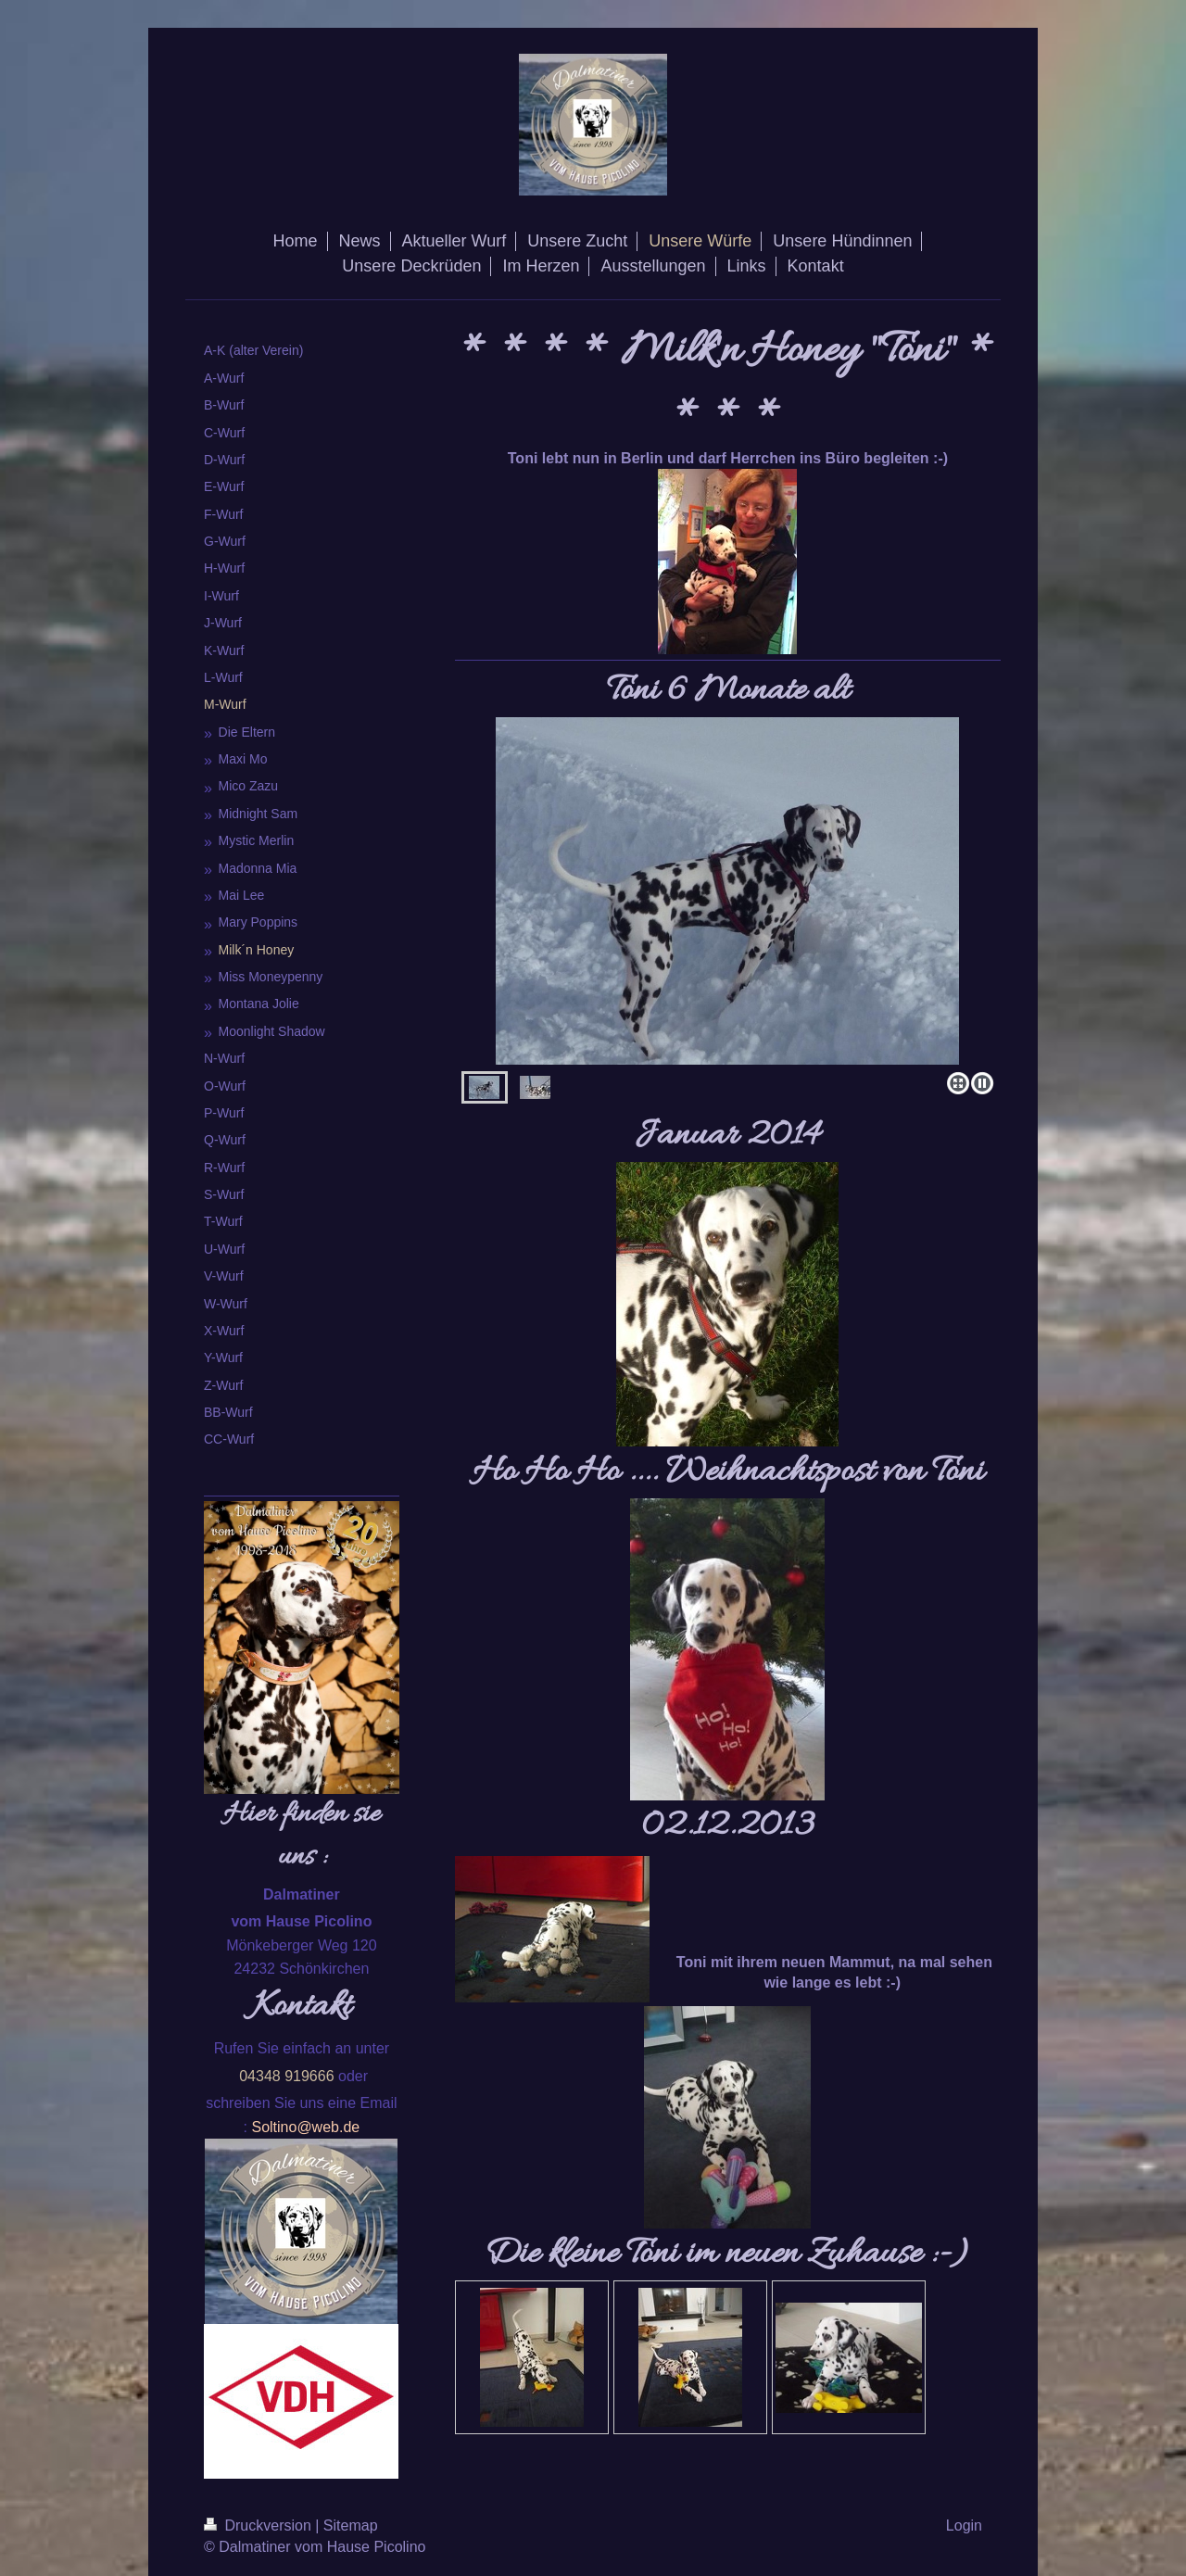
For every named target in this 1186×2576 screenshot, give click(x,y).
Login (964, 2525)
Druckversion (259, 2525)
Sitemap (350, 2525)
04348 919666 (286, 2076)
